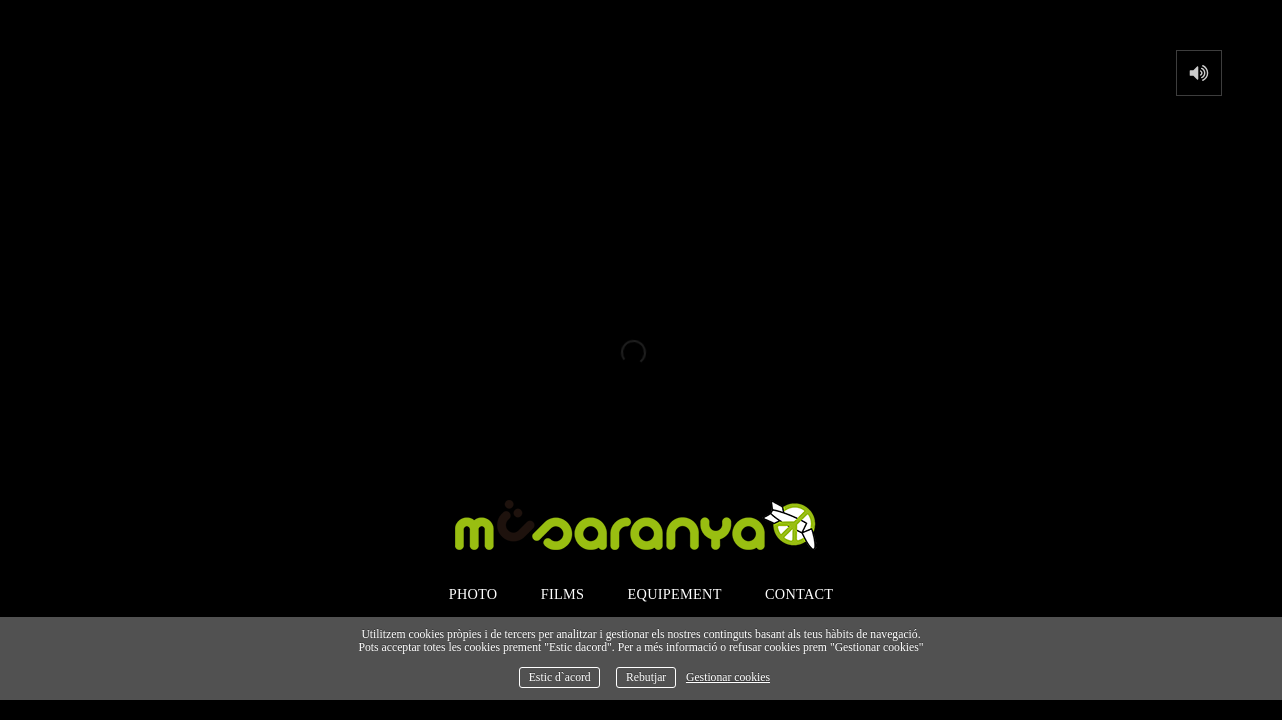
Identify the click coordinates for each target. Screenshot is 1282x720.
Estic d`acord (560, 677)
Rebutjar (646, 677)
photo (473, 594)
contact (799, 594)
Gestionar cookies (728, 677)
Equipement (675, 594)
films (563, 594)
